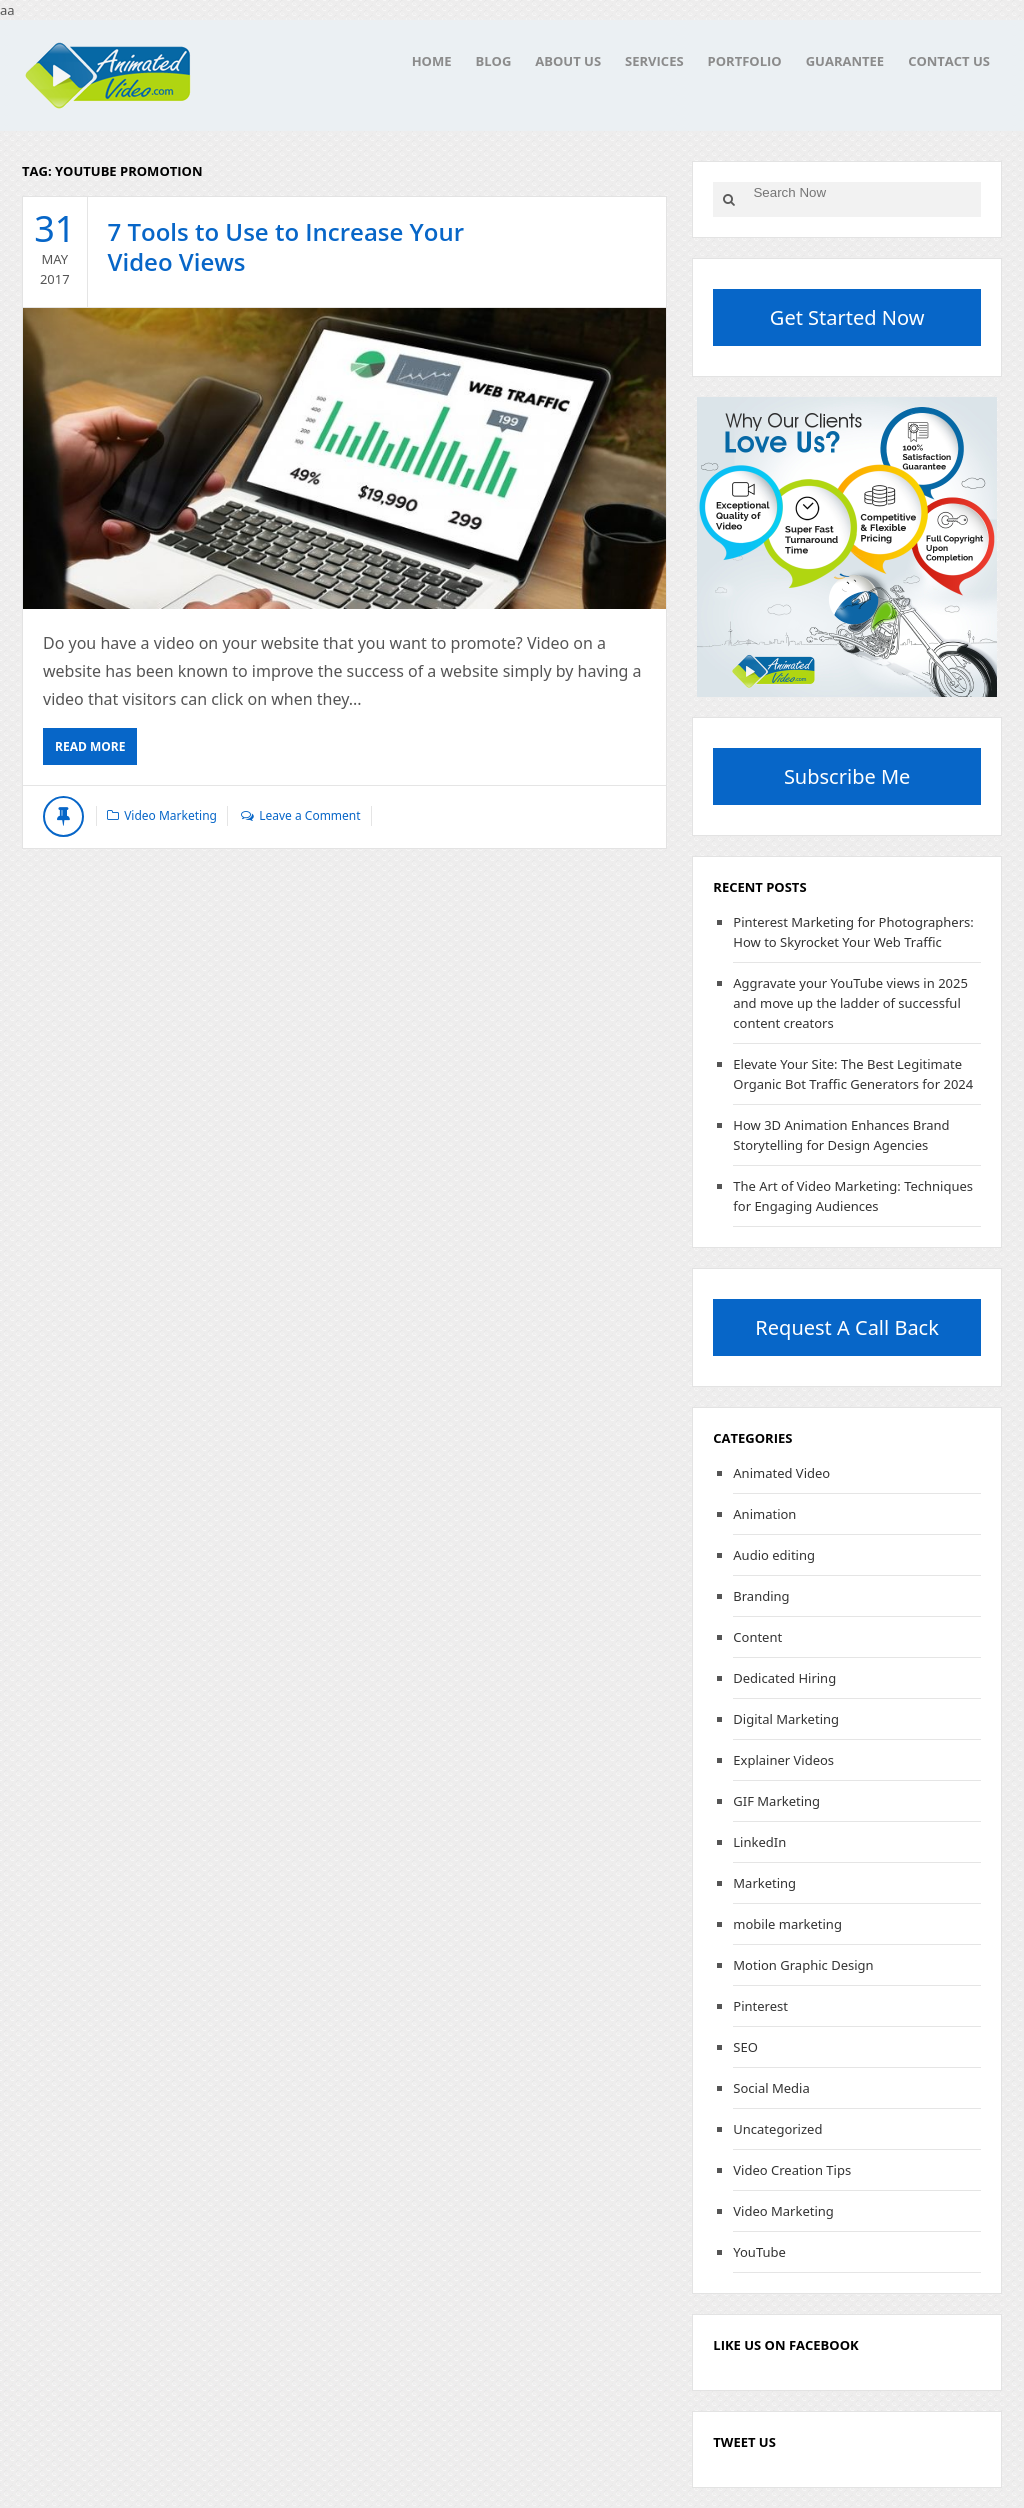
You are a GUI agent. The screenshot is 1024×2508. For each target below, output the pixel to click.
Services (654, 61)
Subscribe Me (847, 776)
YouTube (759, 2252)
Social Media (771, 2088)
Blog (493, 61)
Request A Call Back (847, 1327)
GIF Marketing (776, 1801)
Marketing (764, 1883)
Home (432, 61)
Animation (764, 1514)
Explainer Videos (783, 1760)
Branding (761, 1596)
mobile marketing (787, 1924)
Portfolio (745, 61)
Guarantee (845, 61)
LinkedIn (759, 1842)
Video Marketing (170, 815)
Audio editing (774, 1555)
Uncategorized (777, 2129)
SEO (745, 2047)
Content (757, 1637)
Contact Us (949, 61)
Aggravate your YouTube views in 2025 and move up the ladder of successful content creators (850, 1003)
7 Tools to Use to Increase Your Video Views (286, 246)
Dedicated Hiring (784, 1678)
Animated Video (781, 1473)
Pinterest (760, 2006)
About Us (568, 61)
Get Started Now (847, 317)
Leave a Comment (309, 815)
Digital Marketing (786, 1719)
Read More (90, 746)
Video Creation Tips (792, 2170)
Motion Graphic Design (803, 1965)
